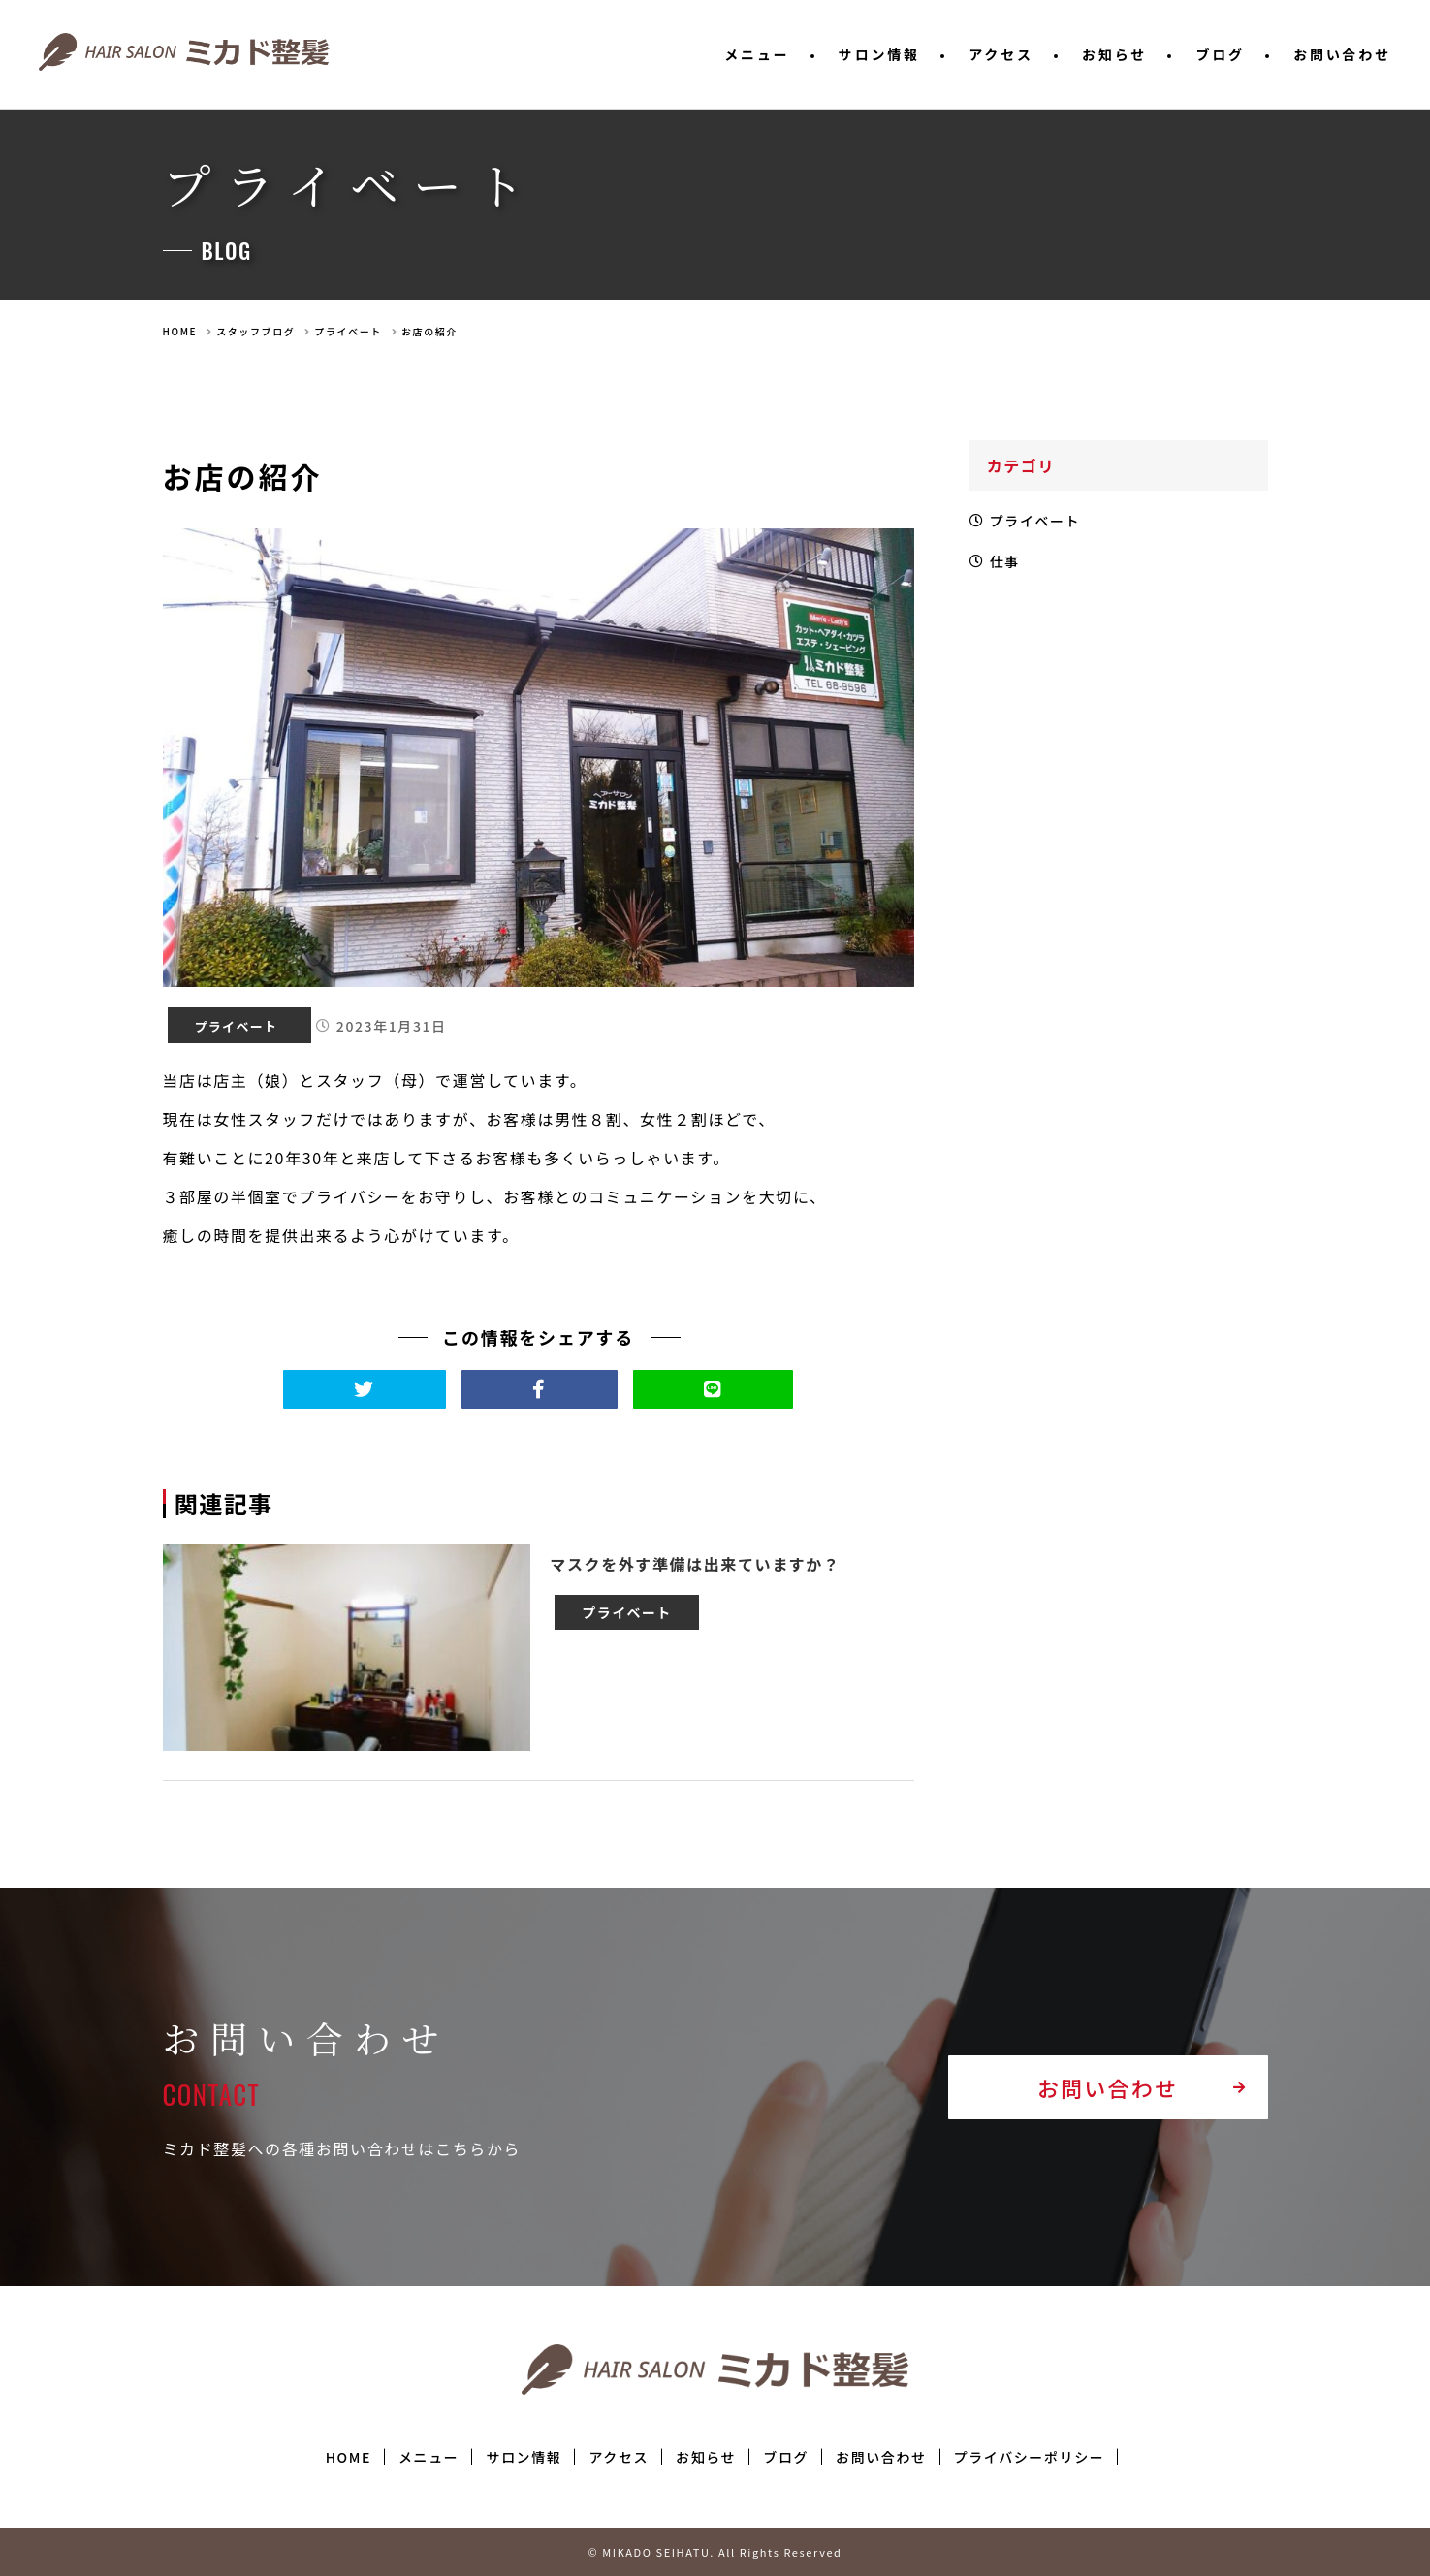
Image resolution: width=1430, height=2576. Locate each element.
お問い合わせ (1342, 54)
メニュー (756, 54)
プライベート (348, 331)
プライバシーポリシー (1029, 2456)
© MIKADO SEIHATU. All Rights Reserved (715, 2552)
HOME (180, 331)
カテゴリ (1025, 466)
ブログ (1219, 54)
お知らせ (1114, 54)
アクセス (1001, 54)
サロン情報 (879, 54)
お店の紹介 (429, 331)
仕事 (1010, 572)
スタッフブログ (255, 331)
